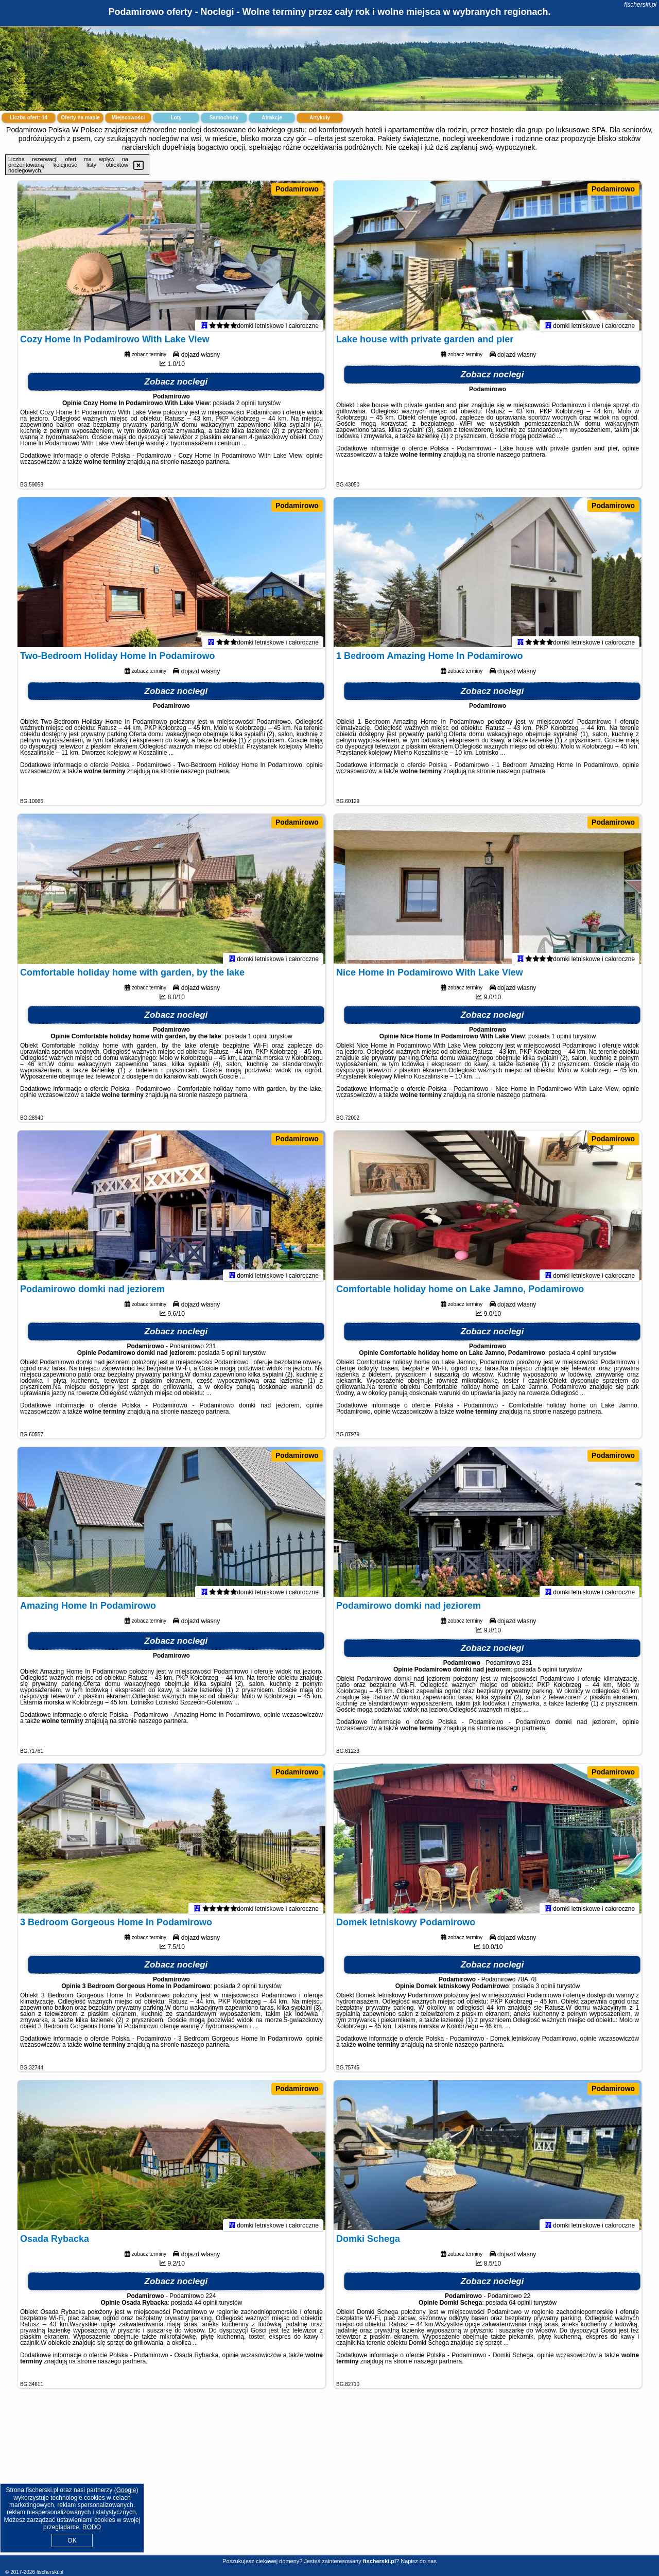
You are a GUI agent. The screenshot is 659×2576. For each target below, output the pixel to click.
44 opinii (206, 2307)
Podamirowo (297, 189)
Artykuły (319, 117)
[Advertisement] (329, 2480)
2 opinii (246, 407)
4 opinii (582, 1357)
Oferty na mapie (80, 117)
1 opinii (258, 1041)
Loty (175, 117)
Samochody (224, 117)
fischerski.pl (640, 4)
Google (126, 2490)
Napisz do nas (419, 2561)
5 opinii (231, 1357)
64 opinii (520, 2307)
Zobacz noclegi (176, 386)
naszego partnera (205, 466)
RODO (91, 2527)
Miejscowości (128, 117)
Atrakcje (272, 117)
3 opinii (545, 1990)
